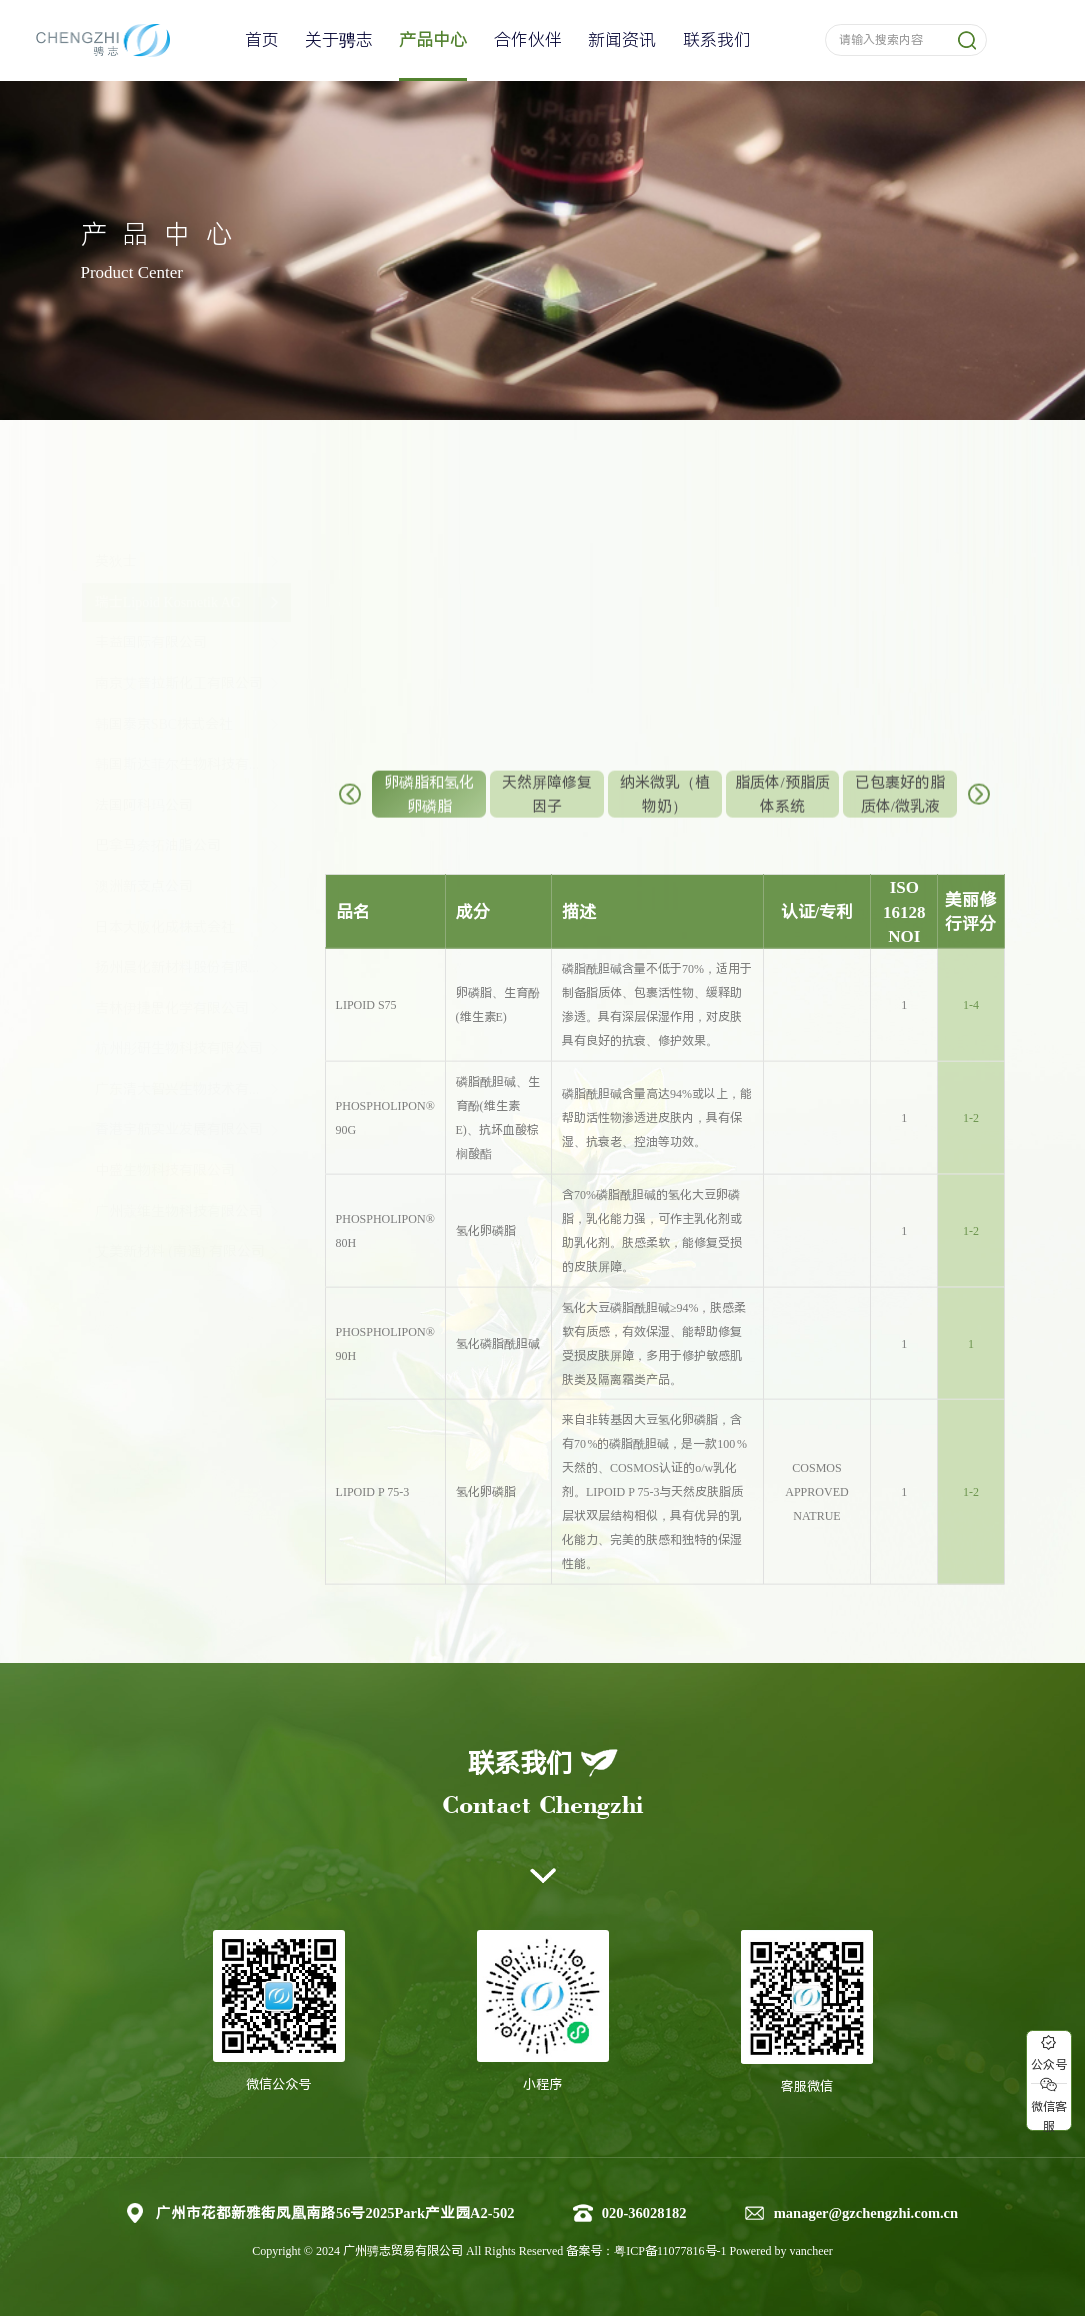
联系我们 (717, 40)
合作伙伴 (528, 40)
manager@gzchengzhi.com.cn (866, 2213)
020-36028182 (644, 2213)
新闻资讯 (622, 40)
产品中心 (433, 40)
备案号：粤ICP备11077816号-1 (647, 2251)
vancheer (811, 2251)
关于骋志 (339, 40)
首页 (262, 40)
